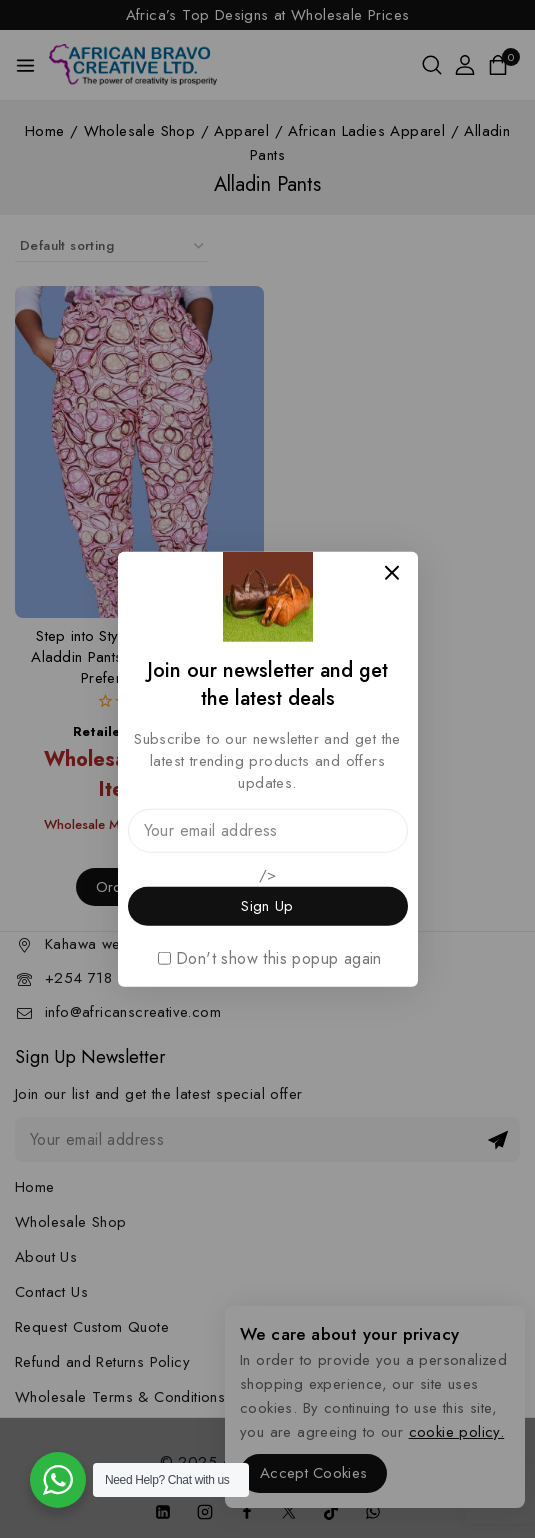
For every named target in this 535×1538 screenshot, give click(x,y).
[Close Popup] (391, 572)
